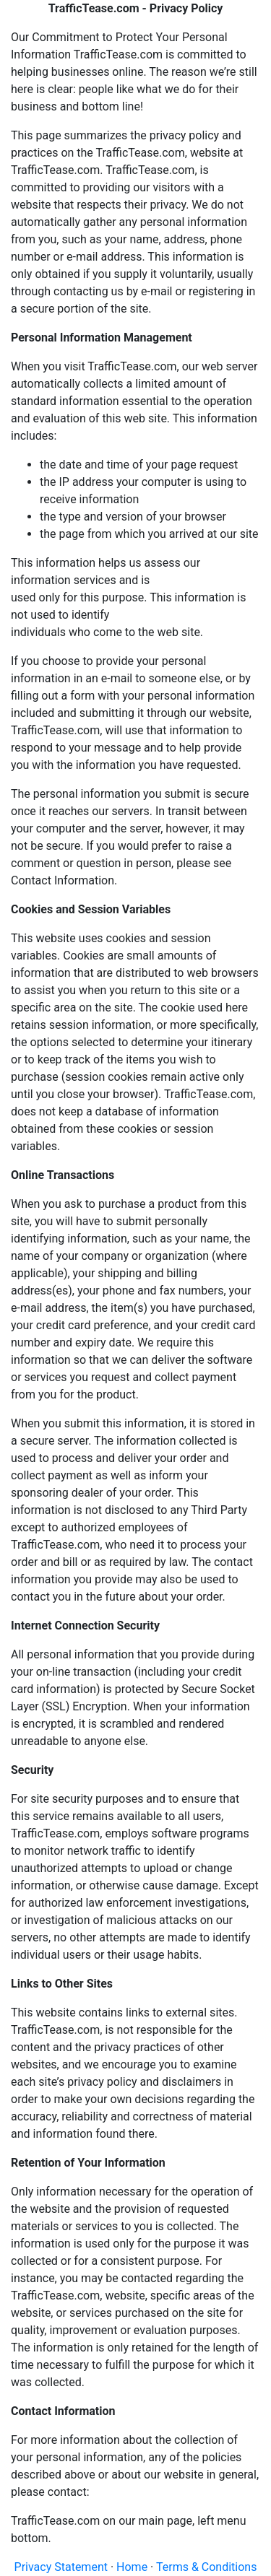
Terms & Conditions (206, 2567)
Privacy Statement (61, 2567)
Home (131, 2567)
